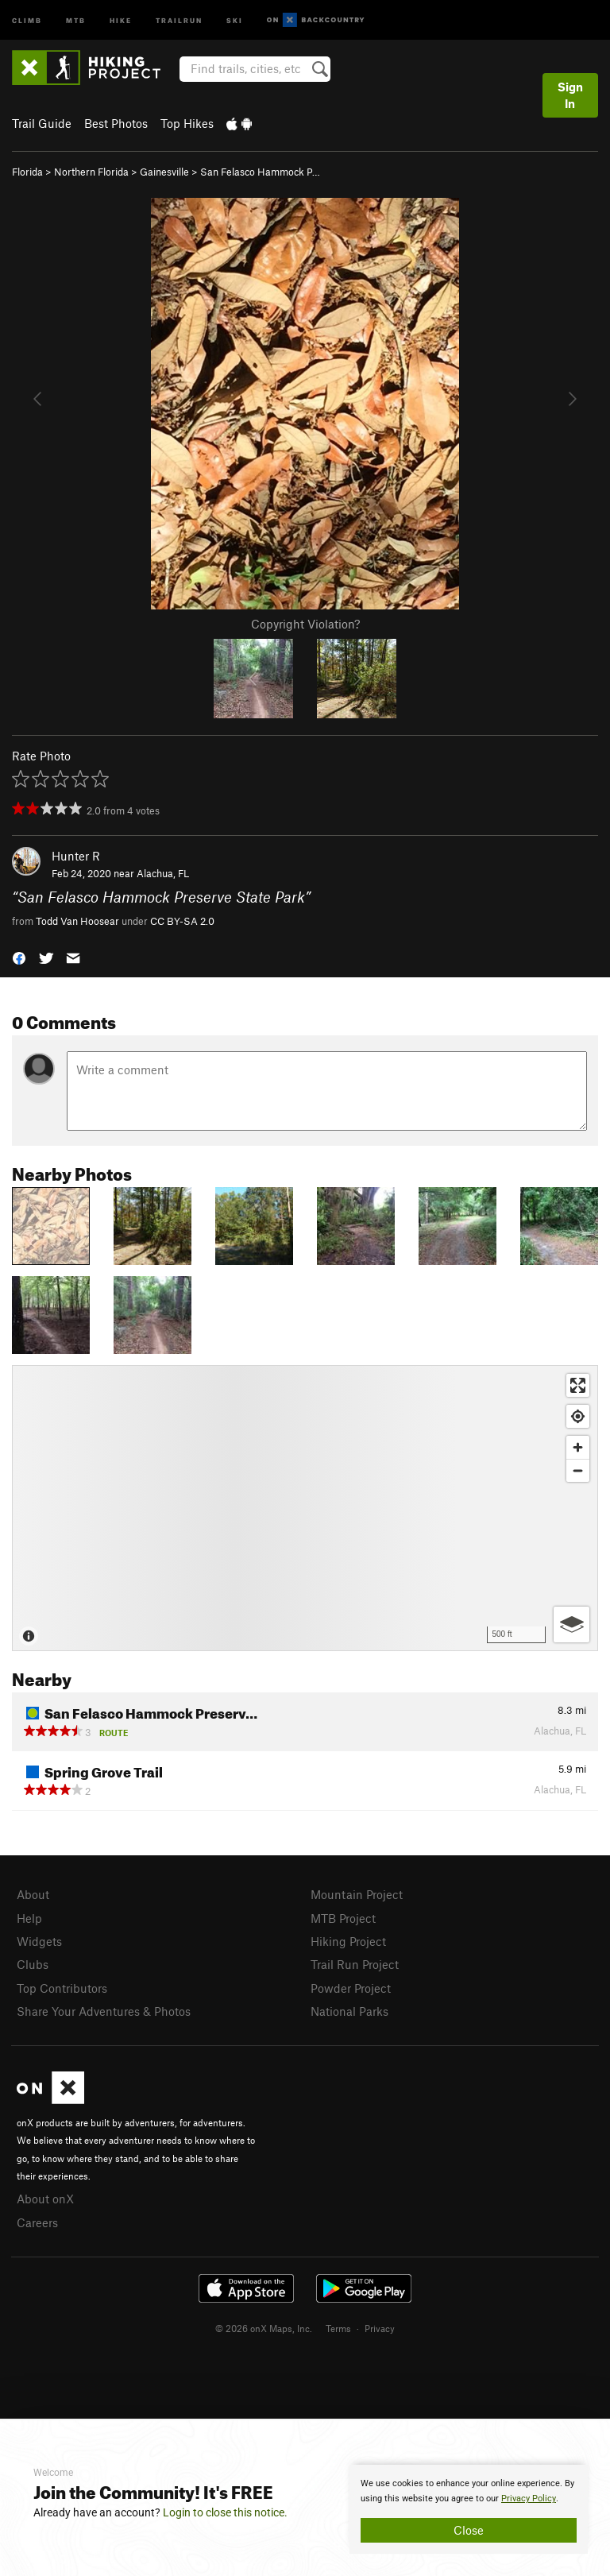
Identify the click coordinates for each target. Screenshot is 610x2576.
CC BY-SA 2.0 (182, 921)
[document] (469, 2509)
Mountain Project (357, 1894)
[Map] (305, 1508)
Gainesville (164, 171)
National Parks (349, 2011)
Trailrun (179, 19)
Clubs (32, 1964)
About (33, 1894)
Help (29, 1918)
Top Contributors (62, 1988)
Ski (234, 19)
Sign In (570, 94)
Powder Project (351, 1988)
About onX (45, 2198)
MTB (76, 19)
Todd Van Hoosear (77, 921)
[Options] (571, 1624)
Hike (121, 19)
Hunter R (76, 856)
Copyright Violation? (305, 624)
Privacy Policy (528, 2498)
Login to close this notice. (225, 2512)
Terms (338, 2328)
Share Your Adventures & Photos (104, 2011)
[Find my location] (577, 1416)
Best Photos (116, 123)
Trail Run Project (355, 1964)
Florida (27, 171)
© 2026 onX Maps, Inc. (263, 2328)
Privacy (380, 2328)
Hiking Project (348, 1941)
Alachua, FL (163, 873)
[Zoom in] (577, 1447)
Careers (37, 2222)
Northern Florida (91, 171)
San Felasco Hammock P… (260, 171)
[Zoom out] (577, 1470)
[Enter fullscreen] (577, 1385)
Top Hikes (187, 123)
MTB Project (343, 1918)
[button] (19, 957)
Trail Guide (41, 123)
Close (469, 2530)
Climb (27, 19)
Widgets (39, 1941)
